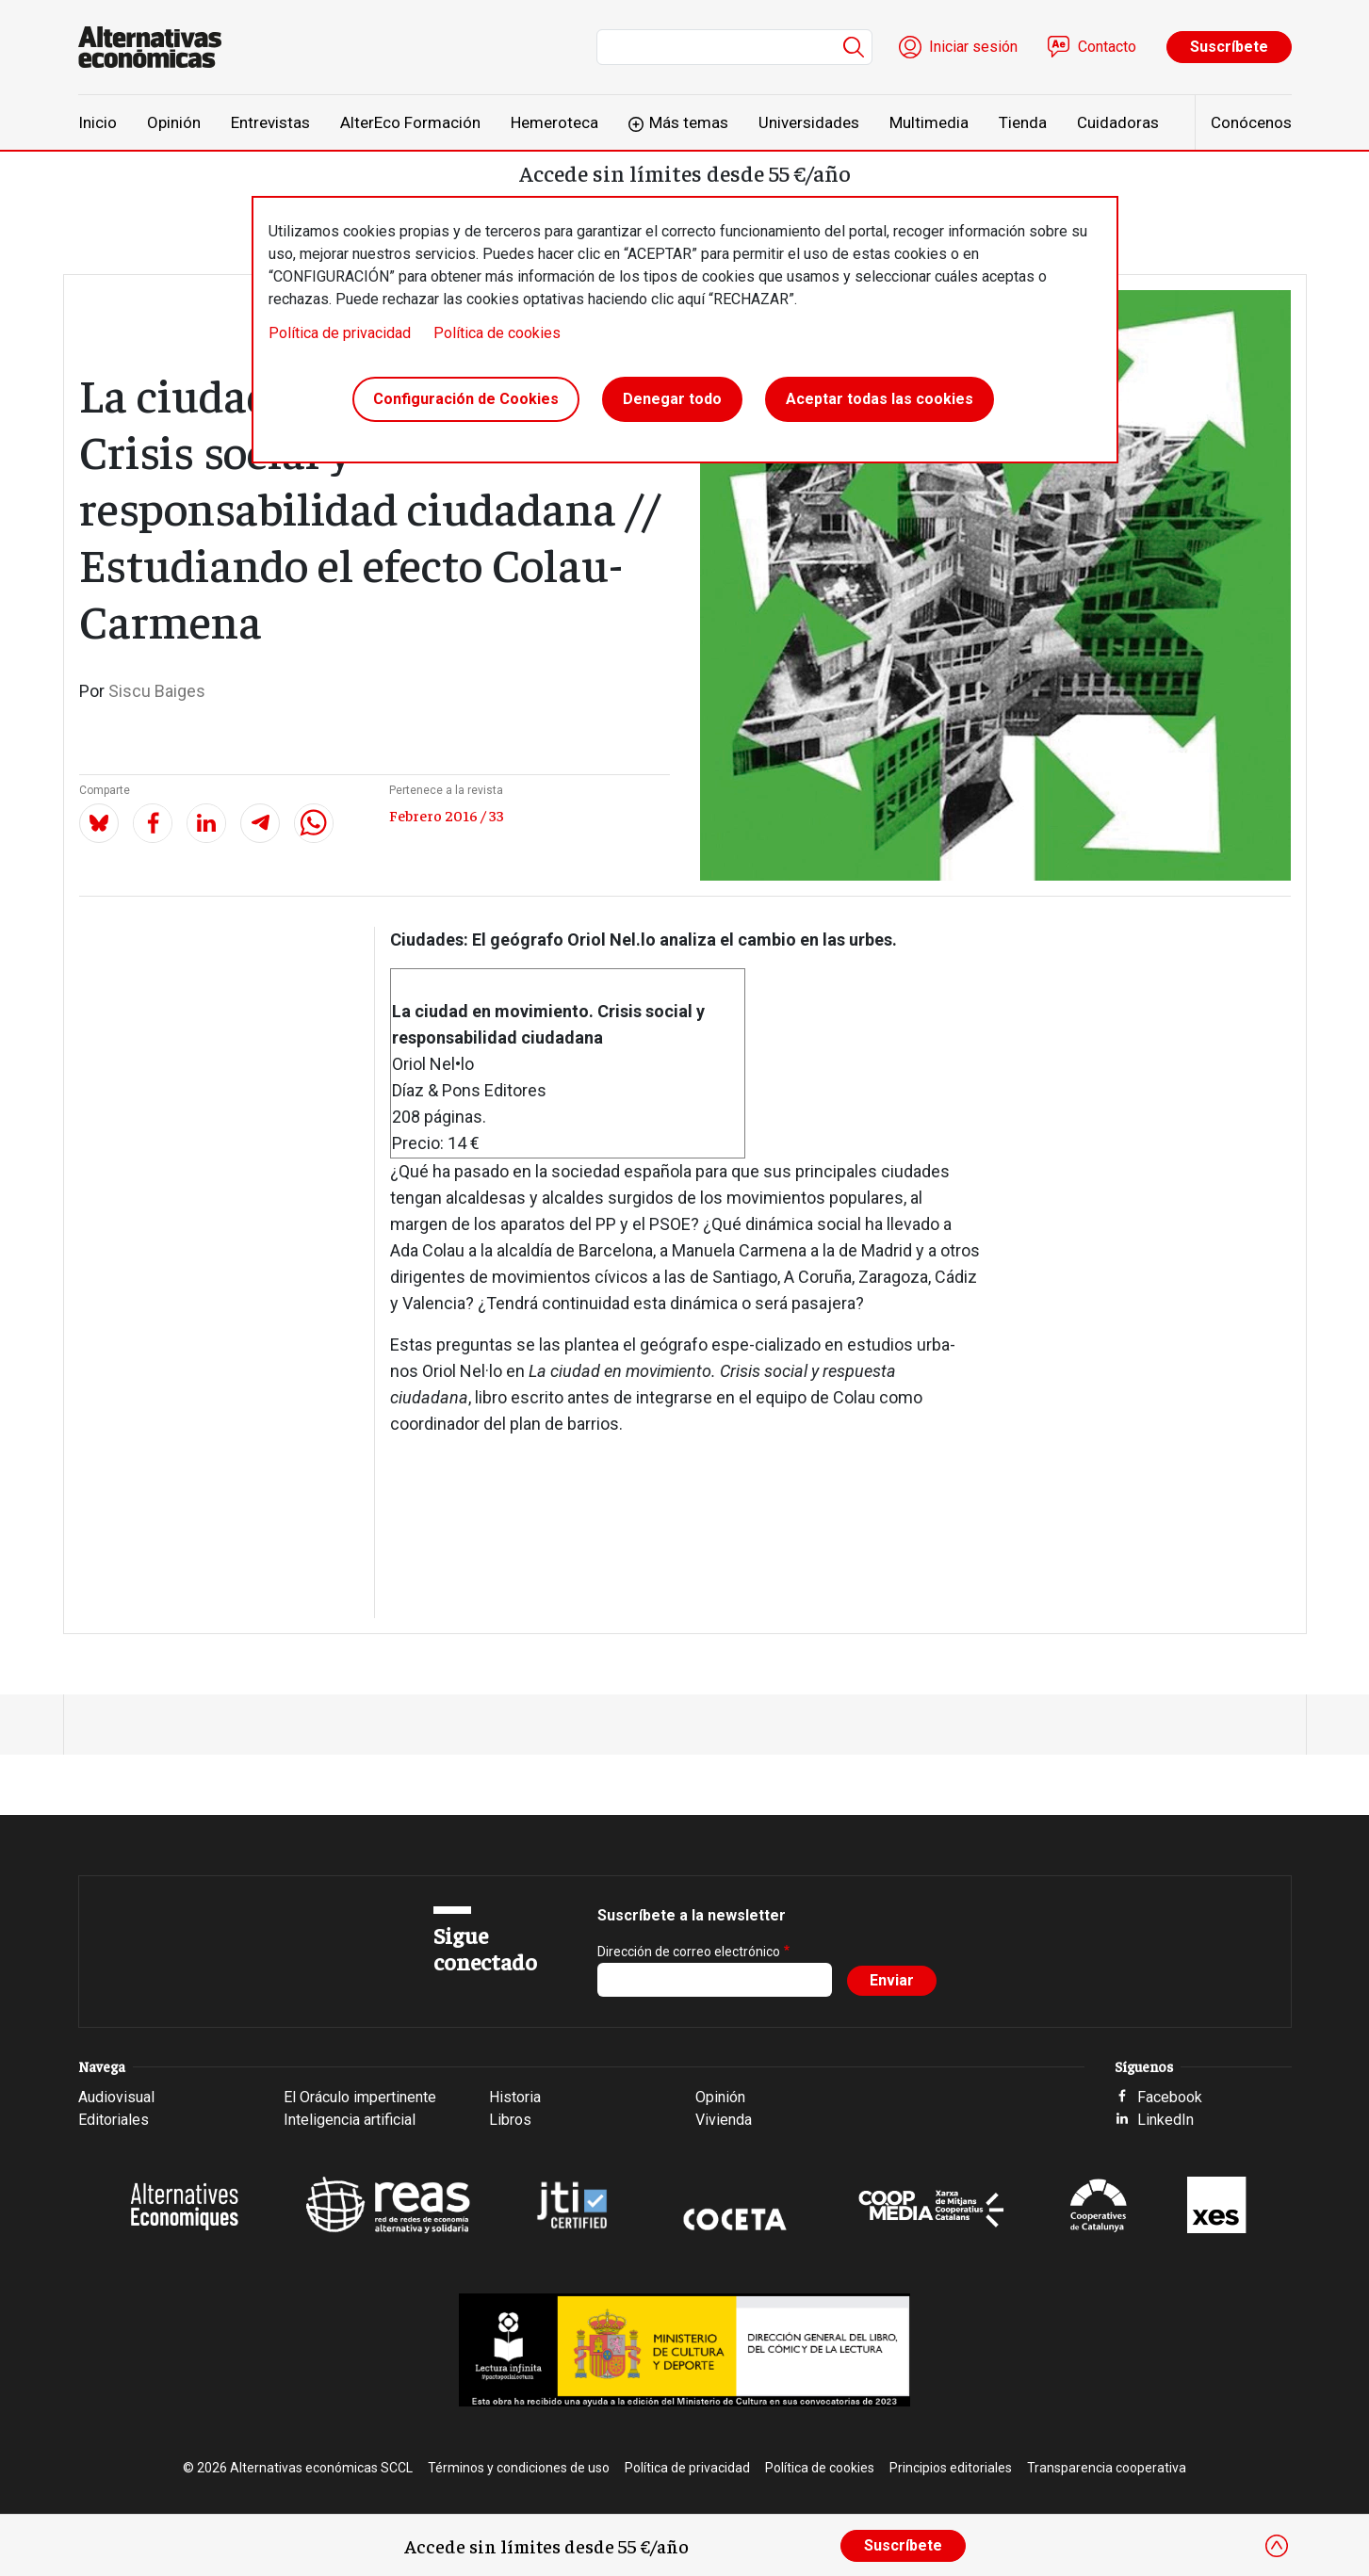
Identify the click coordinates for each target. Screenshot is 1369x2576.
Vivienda (723, 2120)
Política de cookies (497, 333)
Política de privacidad (340, 333)
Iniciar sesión (973, 47)
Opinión (174, 122)
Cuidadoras (1118, 122)
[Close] (1277, 2546)
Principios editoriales (950, 2467)
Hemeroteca (554, 122)
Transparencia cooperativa (1106, 2467)
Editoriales (113, 2120)
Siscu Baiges (156, 691)
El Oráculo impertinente (360, 2097)
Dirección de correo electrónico (688, 1951)
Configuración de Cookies (466, 399)
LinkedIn (1165, 2120)
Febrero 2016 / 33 (446, 814)
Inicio (97, 122)
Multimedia (929, 122)
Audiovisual (116, 2097)
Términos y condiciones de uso (519, 2467)
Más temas (688, 122)
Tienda (1023, 122)
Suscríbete (1229, 47)
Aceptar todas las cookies (879, 399)
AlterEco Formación (410, 122)
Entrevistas (270, 122)
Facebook (1169, 2097)
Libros (510, 2120)
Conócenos (1251, 122)
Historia (515, 2097)
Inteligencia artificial (350, 2120)
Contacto (1107, 47)
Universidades (808, 122)
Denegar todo (672, 399)
